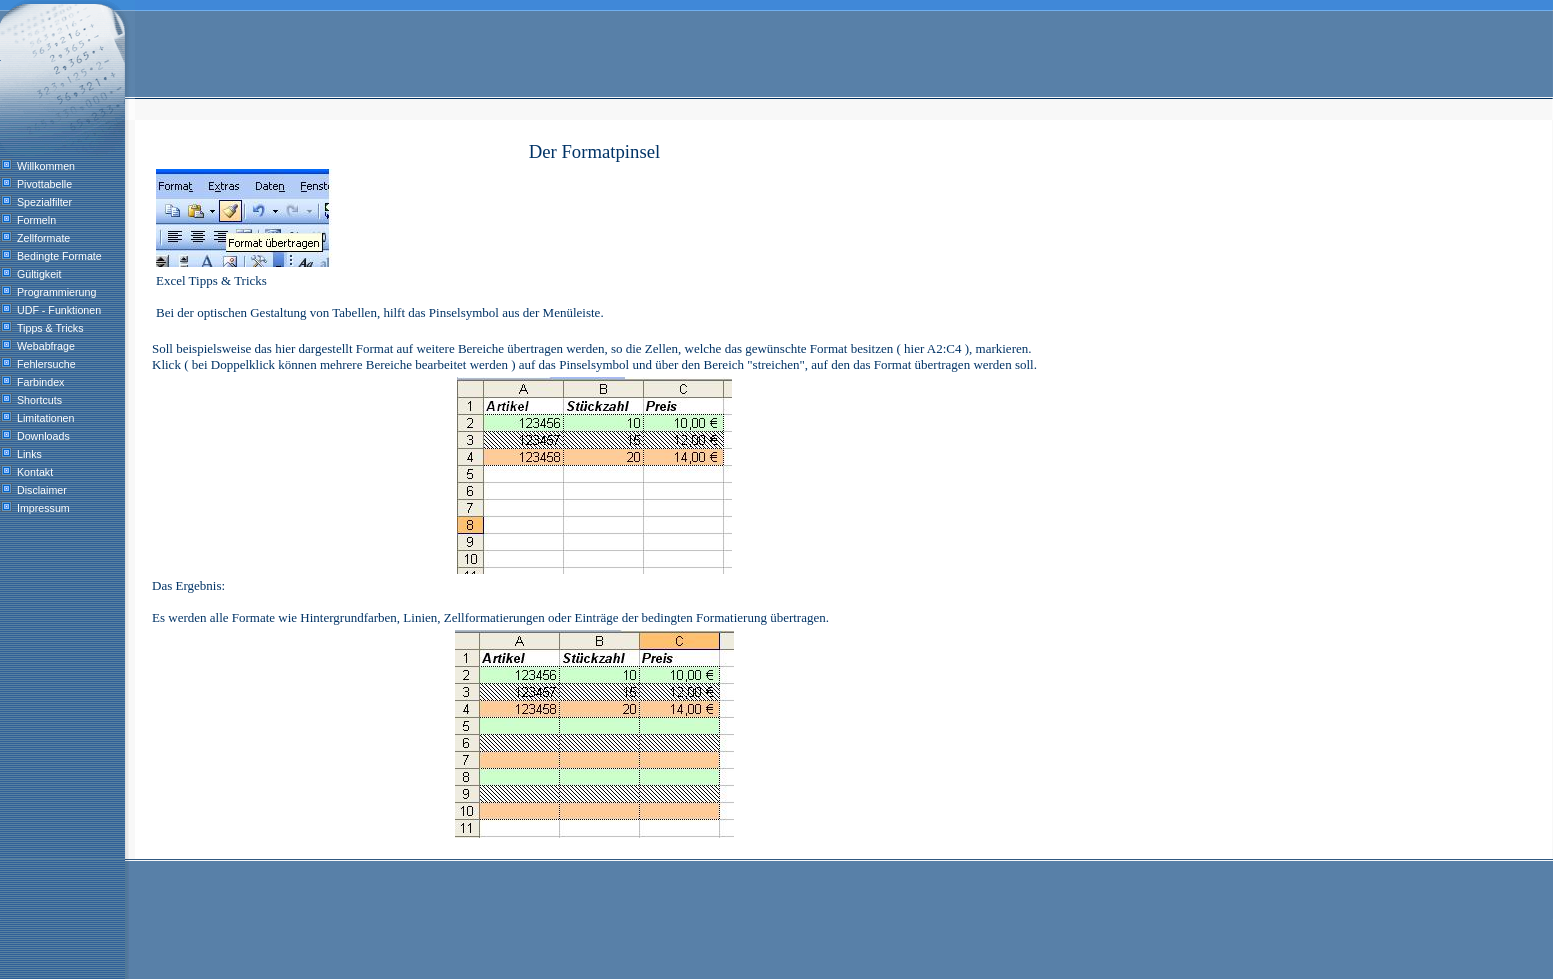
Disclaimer (42, 490)
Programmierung (56, 292)
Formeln (36, 220)
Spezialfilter (44, 202)
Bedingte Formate (59, 256)
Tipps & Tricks (50, 328)
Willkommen (46, 166)
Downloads (43, 436)
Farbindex (40, 382)
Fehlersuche (46, 364)
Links (29, 454)
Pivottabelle (44, 184)
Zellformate (43, 238)
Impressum (43, 508)
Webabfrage (46, 346)
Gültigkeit (39, 274)
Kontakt (35, 472)
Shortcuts (39, 400)
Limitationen (45, 418)
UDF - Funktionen (59, 310)
